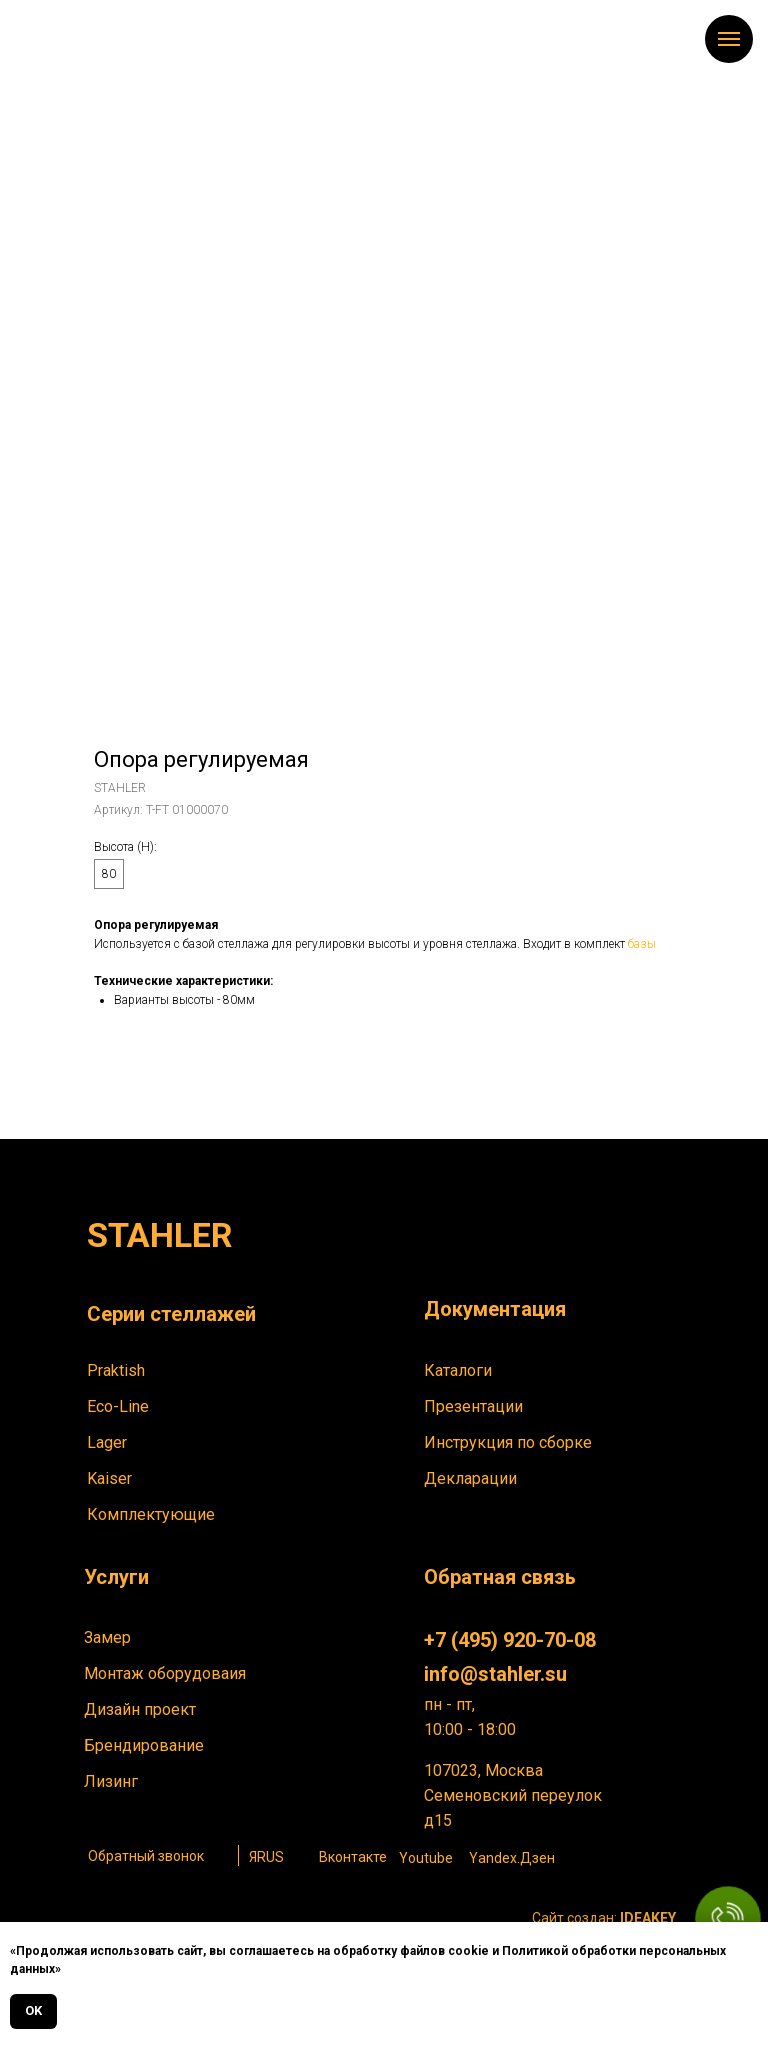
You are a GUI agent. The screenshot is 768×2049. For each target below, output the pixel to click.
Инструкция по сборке (508, 1442)
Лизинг (111, 1781)
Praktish (116, 1370)
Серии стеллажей (171, 1314)
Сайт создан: (604, 1918)
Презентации (473, 1406)
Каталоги (458, 1370)
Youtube (426, 1858)
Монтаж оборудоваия (165, 1673)
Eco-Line (118, 1406)
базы (642, 944)
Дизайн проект (140, 1709)
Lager (107, 1442)
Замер (107, 1637)
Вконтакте (353, 1857)
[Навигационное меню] (729, 39)
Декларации (470, 1478)
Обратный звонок (146, 1856)
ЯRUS (266, 1857)
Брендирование (144, 1745)
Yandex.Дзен (512, 1858)
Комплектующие (151, 1514)
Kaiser (109, 1478)
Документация (495, 1309)
